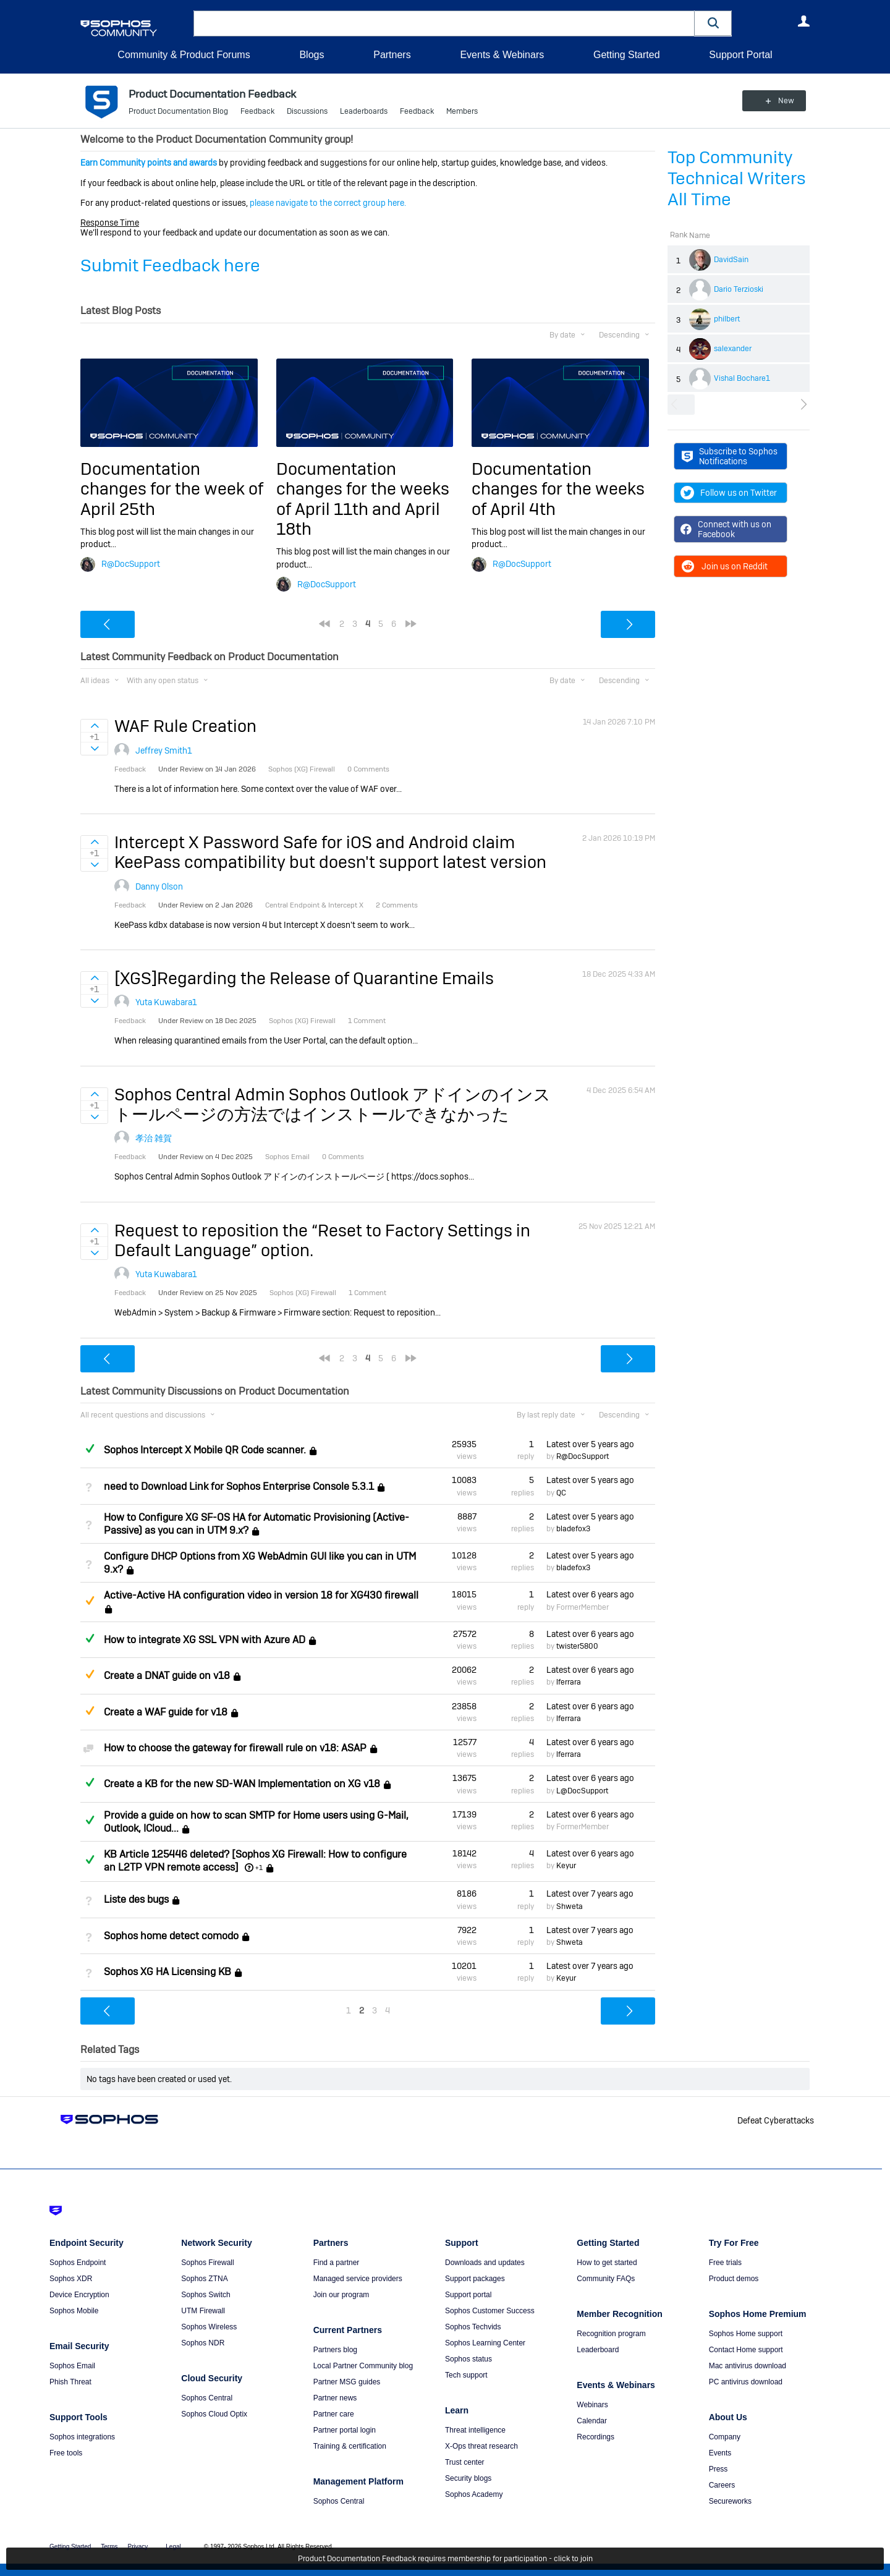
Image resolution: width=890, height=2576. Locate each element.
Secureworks (730, 2501)
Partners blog (335, 2349)
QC (561, 1493)
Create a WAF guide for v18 (165, 1712)
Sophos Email (72, 2365)
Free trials (725, 2262)
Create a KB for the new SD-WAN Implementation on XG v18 (242, 1784)
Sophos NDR (202, 2343)
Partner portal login (344, 2430)
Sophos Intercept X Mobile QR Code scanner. (205, 1449)
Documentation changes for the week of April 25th (171, 489)
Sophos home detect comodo (171, 1935)
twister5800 (577, 1646)
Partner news (335, 2398)
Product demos (734, 2278)
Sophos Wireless (209, 2327)
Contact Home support (746, 2349)
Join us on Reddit (724, 566)
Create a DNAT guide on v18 (167, 1675)
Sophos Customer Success (490, 2310)
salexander (733, 349)
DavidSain (731, 260)
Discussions (307, 111)
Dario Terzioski (738, 289)
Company (724, 2437)
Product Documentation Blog (178, 111)
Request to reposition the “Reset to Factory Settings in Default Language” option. (322, 1240)
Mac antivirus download (747, 2365)
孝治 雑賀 (153, 1138)
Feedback (257, 111)
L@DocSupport (582, 1791)
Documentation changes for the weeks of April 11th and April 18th (362, 499)
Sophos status (468, 2359)
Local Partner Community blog (363, 2365)
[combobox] (444, 23)
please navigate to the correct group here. (328, 202)
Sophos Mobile (73, 2310)
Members (462, 111)
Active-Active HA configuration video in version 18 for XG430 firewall (261, 1595)
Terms (109, 2546)
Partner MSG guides (347, 2382)
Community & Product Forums (183, 54)
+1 (259, 1867)
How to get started (607, 2262)
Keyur (566, 1866)
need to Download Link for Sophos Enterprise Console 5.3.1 (239, 1486)
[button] (713, 23)
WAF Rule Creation (185, 726)
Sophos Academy (473, 2494)
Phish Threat (70, 2382)
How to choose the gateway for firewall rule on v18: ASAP (235, 1747)
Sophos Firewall (207, 2262)
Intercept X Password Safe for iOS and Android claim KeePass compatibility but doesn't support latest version (330, 852)
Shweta (569, 1906)
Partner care (333, 2414)
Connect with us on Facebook (725, 529)
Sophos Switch (205, 2294)
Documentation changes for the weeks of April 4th (558, 489)
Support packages (475, 2278)
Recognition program (611, 2333)
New (781, 101)
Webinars (592, 2404)
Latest (590, 1444)
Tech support (466, 2375)
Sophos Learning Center (485, 2343)
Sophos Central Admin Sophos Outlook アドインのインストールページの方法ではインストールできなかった (332, 1104)
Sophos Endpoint (77, 2262)
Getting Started (626, 54)
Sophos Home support (745, 2333)
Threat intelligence (475, 2430)
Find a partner (336, 2262)
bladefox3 (573, 1529)
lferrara (568, 1682)
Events (720, 2453)
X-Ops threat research (481, 2446)
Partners (391, 54)
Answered (89, 1448)
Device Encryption (79, 2294)
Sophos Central (206, 2398)
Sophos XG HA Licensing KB (167, 1971)
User (803, 21)
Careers (722, 2485)
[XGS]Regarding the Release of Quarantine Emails (304, 978)
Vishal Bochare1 (742, 378)
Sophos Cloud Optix (214, 2414)
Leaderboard (598, 2349)
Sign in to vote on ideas (94, 726)
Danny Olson (159, 886)
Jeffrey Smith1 (163, 750)
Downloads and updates (485, 2262)
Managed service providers (357, 2278)
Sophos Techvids (473, 2327)
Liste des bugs (136, 1900)
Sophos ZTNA (204, 2278)
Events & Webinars (502, 54)
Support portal (468, 2294)
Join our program (341, 2294)
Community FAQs (606, 2278)
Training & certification (349, 2446)
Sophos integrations (82, 2437)
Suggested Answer (89, 1600)
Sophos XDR (70, 2278)
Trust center (465, 2462)
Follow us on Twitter (728, 492)
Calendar (592, 2421)
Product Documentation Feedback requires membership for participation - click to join (445, 2559)
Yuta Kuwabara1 (166, 1002)
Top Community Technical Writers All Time (737, 178)
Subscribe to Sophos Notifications (730, 456)
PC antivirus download (745, 2382)
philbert (727, 319)
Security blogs (468, 2478)
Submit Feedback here (170, 265)
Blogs (311, 54)
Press (718, 2469)
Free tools (65, 2453)
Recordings (595, 2437)
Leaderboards (364, 111)
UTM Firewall (203, 2310)
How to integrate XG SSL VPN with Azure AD (204, 1639)
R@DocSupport (130, 563)
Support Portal (740, 54)
